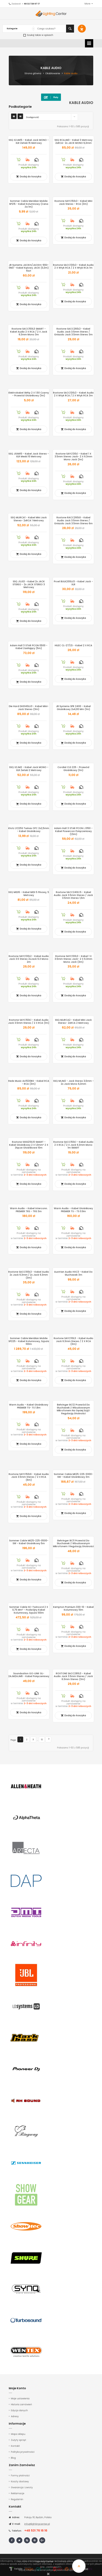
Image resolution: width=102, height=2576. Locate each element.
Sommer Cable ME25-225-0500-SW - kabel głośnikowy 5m (28, 1542)
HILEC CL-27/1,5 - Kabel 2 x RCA (73, 645)
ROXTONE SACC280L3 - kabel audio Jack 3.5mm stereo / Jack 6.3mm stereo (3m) (73, 1676)
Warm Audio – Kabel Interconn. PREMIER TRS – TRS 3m (29, 1210)
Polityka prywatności (22, 2452)
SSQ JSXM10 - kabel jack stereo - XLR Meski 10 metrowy (28, 455)
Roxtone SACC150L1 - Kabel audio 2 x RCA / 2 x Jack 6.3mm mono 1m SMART (73, 1144)
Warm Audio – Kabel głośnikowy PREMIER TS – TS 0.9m (73, 1210)
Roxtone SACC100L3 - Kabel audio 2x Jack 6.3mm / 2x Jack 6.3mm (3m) (28, 1274)
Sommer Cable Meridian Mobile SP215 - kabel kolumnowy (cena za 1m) (28, 203)
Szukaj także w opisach (38, 35)
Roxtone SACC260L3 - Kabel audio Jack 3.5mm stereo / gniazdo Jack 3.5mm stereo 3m (73, 331)
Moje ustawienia (20, 2398)
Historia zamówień (21, 2404)
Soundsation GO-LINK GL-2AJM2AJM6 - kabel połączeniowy (28, 1675)
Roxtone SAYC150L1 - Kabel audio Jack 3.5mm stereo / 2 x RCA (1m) (28, 1021)
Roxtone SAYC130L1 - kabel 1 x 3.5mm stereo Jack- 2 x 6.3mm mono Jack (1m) (73, 456)
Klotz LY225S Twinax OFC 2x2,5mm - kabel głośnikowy (28, 830)
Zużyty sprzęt (18, 2440)
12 (42, 1739)
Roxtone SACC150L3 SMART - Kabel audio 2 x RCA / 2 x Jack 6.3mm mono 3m (28, 331)
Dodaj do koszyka (28, 176)
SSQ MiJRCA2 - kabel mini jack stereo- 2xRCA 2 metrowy (73, 1021)
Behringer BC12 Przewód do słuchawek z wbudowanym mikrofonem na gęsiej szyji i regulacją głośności (73, 1409)
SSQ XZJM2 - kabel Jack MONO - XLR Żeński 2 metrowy (28, 769)
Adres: (14, 2517)
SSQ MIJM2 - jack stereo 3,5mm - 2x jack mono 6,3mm (73, 1082)
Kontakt (15, 2446)
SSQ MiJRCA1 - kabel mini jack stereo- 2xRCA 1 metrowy (29, 519)
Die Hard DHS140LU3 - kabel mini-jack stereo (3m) (29, 708)
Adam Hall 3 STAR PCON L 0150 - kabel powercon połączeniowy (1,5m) (73, 831)
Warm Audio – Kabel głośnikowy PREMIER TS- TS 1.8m (28, 1406)
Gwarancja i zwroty (22, 2487)
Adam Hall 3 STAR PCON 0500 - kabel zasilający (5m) (28, 647)
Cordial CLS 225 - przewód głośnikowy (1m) (73, 769)
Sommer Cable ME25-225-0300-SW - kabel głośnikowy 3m (73, 1475)
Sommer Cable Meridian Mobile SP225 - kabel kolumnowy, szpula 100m (28, 1341)
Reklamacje (17, 2493)
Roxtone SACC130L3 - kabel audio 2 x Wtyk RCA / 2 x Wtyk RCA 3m (73, 394)
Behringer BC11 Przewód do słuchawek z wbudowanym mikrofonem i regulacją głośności (73, 1543)
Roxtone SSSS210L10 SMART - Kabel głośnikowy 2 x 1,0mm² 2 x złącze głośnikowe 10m (28, 1144)
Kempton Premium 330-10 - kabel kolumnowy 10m (73, 1608)
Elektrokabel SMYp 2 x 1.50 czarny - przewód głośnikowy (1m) (28, 394)
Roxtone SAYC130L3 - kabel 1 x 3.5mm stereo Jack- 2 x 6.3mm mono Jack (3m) (73, 959)
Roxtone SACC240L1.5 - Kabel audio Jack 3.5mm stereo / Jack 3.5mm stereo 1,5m (73, 895)
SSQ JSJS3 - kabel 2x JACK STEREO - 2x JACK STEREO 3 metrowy (29, 584)
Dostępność (51, 116)
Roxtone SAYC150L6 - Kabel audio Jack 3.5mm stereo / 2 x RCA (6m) (29, 1477)
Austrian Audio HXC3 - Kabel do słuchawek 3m (73, 1273)
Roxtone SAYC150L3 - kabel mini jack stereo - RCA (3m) (73, 202)
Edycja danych (19, 2410)
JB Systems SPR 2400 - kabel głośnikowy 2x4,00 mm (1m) (73, 708)
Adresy (15, 2416)
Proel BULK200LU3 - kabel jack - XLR (73, 583)
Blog (13, 2457)
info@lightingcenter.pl (37, 2524)
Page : (14, 1740)
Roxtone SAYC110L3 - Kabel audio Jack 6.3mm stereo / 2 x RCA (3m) (73, 1341)
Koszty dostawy (20, 2481)
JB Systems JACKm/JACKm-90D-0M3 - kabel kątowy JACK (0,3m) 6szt (29, 267)
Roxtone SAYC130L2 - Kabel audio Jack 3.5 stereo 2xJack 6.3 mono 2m (29, 959)
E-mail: (14, 2524)
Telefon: (15, 2530)
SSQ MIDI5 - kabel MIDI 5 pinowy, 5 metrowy (28, 894)
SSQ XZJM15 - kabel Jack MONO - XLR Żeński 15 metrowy (29, 141)
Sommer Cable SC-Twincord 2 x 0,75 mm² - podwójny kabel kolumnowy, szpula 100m (28, 1609)
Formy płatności (20, 2475)
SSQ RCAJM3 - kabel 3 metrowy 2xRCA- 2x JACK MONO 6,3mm (73, 141)
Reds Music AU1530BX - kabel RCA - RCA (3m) (28, 1082)
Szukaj (70, 29)
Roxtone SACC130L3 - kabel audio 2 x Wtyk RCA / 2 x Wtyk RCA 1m (73, 266)
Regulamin (17, 2499)
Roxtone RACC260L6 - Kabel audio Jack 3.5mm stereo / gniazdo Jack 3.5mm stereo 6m (73, 520)
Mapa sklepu (18, 2434)
